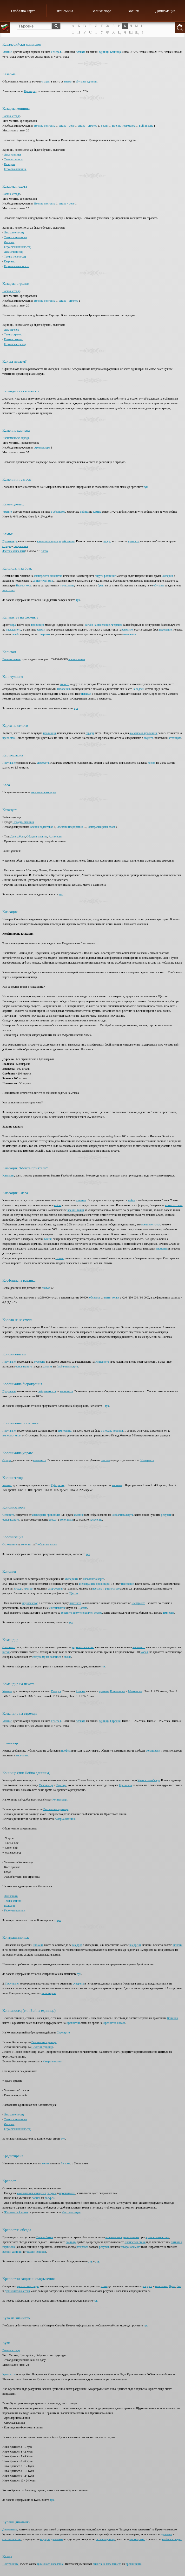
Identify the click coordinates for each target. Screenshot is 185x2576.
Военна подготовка (123, 125)
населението (13, 629)
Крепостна (8, 2374)
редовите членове (83, 1647)
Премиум (29, 91)
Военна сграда (11, 116)
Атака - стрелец (87, 125)
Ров (179, 2286)
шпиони (38, 1945)
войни (131, 1200)
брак (100, 585)
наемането (138, 1647)
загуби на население (97, 624)
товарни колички (35, 2251)
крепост (28, 1588)
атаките (64, 684)
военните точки (150, 1224)
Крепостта (125, 1785)
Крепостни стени (135, 2242)
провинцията (67, 2193)
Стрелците (63, 2032)
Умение (7, 52)
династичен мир (43, 580)
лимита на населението (107, 2564)
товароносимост (130, 2247)
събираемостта (47, 1391)
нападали (138, 689)
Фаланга (9, 242)
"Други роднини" (105, 576)
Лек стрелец (11, 329)
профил (66, 1750)
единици (104, 52)
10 (179, 27)
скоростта (43, 762)
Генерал (56, 52)
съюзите (81, 1200)
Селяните (8, 1514)
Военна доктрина (44, 125)
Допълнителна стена (17, 2291)
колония (47, 1366)
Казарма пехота (52, 2061)
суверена (39, 1361)
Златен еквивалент (13, 551)
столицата (175, 738)
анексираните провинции (94, 1583)
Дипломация (165, 11)
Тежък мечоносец (15, 256)
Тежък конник (12, 1901)
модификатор (30, 1603)
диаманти (162, 1248)
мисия (151, 762)
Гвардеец (9, 261)
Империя (168, 1612)
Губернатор (58, 511)
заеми (45, 2163)
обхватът (94, 1297)
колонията (66, 1519)
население (165, 629)
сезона (59, 1258)
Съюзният (8, 1647)
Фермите (116, 624)
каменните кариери (49, 541)
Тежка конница (13, 159)
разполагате (112, 1588)
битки (6, 1652)
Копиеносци (117, 1691)
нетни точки (111, 1297)
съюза (67, 1656)
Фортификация (71, 2212)
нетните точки (173, 1205)
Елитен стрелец (13, 339)
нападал (86, 693)
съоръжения (55, 1588)
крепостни (23, 2286)
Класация (8, 1175)
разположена (131, 2237)
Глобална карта (23, 11)
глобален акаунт (172, 2539)
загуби (15, 634)
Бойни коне (146, 125)
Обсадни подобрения (70, 827)
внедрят (77, 1945)
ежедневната (57, 1608)
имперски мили (11, 1435)
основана (106, 1430)
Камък (97, 511)
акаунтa (148, 738)
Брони (104, 125)
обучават (81, 81)
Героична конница (15, 169)
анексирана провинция (144, 733)
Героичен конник (14, 1910)
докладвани (153, 1750)
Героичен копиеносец (17, 247)
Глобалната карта (67, 1366)
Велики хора (101, 11)
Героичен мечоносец (16, 266)
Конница (115, 52)
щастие (105, 1460)
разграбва (82, 2247)
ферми (41, 629)
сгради (45, 81)
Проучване (9, 762)
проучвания (21, 546)
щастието (75, 1603)
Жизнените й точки (16, 2212)
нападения (63, 689)
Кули (172, 2286)
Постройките (10, 2564)
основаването (23, 1366)
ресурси (166, 1514)
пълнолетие (67, 585)
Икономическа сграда (15, 438)
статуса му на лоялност (46, 1656)
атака (104, 2286)
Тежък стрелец (13, 334)
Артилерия (55, 836)
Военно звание (11, 659)
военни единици (12, 2251)
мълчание (22, 1755)
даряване (166, 2534)
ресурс (107, 541)
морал (144, 1652)
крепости (133, 541)
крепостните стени (157, 2237)
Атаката (80, 52)
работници (67, 541)
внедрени (135, 1945)
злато (44, 551)
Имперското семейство (48, 576)
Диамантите (9, 2529)
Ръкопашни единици (55, 1809)
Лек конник (11, 1896)
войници (71, 2242)
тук (146, 487)
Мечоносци (135, 1691)
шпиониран (49, 1993)
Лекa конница (12, 154)
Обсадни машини (23, 822)
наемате (97, 1588)
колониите (66, 1391)
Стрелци (115, 1721)
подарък (45, 2539)
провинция (37, 624)
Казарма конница (64, 1819)
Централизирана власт (101, 827)
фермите (127, 629)
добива (84, 511)
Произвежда (9, 541)
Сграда (6, 1460)
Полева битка (44, 2237)
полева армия (114, 2237)
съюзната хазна (11, 2539)
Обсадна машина (36, 836)
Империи (167, 576)
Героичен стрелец (15, 344)
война (57, 1205)
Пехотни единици (42, 2047)
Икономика (64, 11)
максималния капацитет (31, 2193)
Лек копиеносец (14, 232)
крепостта (8, 738)
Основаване (9, 1544)
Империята (102, 1361)
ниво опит (8, 590)
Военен (133, 11)
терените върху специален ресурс (81, 1612)
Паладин (9, 164)
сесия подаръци (105, 2539)
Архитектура (42, 447)
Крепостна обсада (149, 1780)
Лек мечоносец (13, 251)
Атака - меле (66, 125)
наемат (68, 81)
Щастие (74, 1593)
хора (13, 624)
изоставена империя (43, 792)
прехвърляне (137, 2539)
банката (65, 2163)
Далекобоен (17, 836)
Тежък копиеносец (15, 237)
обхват (46, 1288)
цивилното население (50, 2564)
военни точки (76, 659)
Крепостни (72, 2023)
